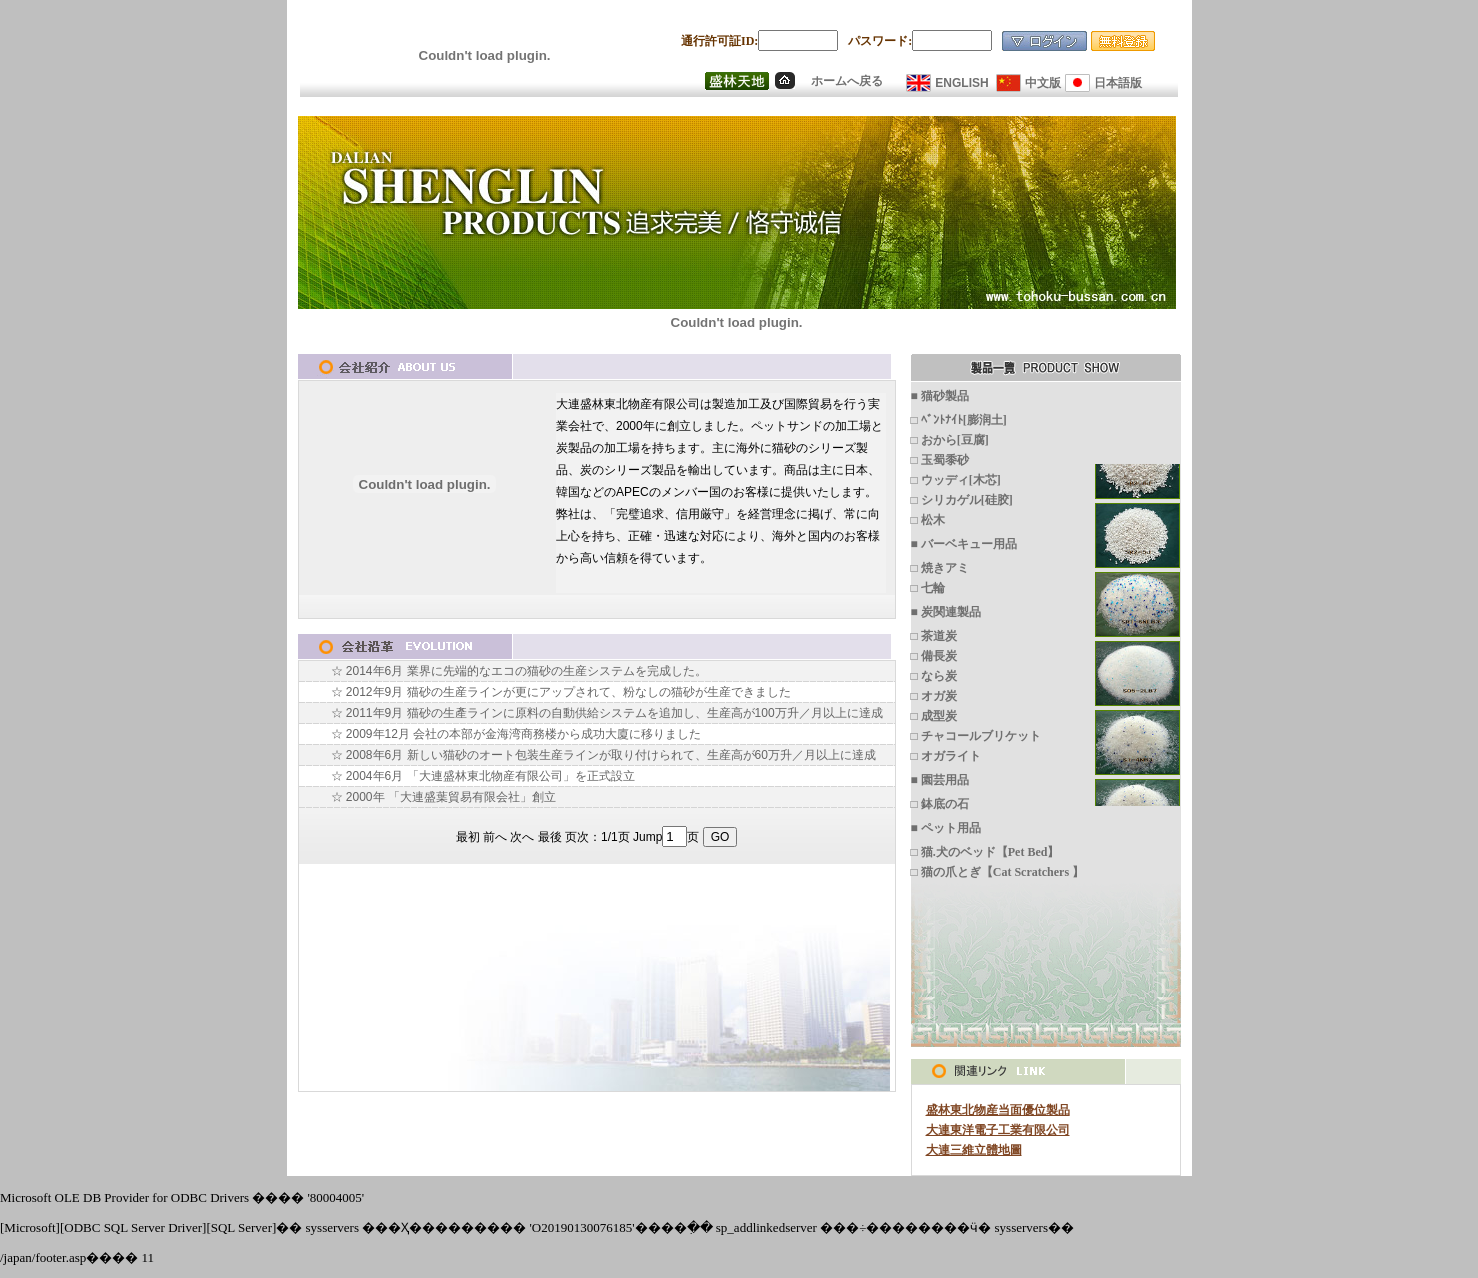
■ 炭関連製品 (946, 612)
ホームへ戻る (847, 81)
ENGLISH (961, 83)
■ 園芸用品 (940, 780)
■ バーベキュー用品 (964, 544)
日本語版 (1118, 83)
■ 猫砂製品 (940, 396)
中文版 (1043, 83)
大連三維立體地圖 (974, 1150)
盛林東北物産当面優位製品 (998, 1110)
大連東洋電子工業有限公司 (998, 1130)
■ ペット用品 (946, 828)
